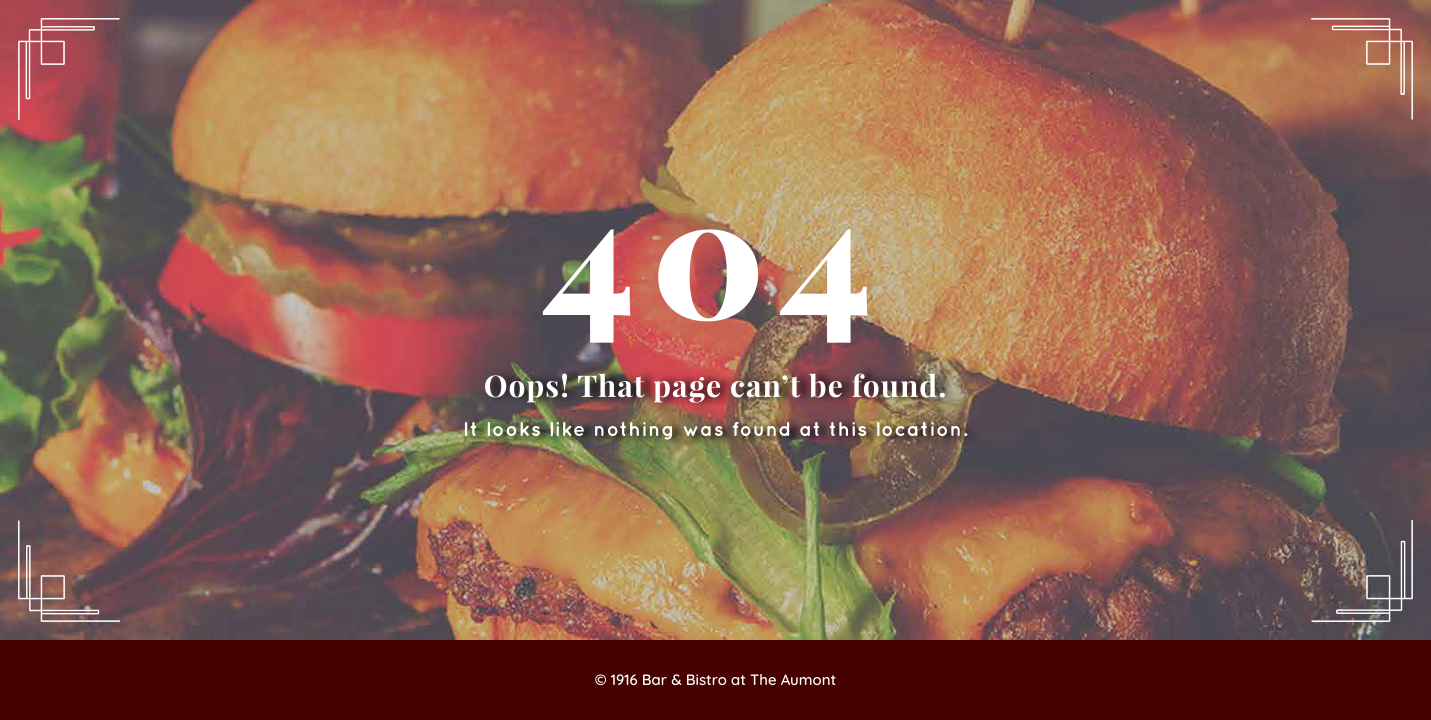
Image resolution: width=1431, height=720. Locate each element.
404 (715, 250)
